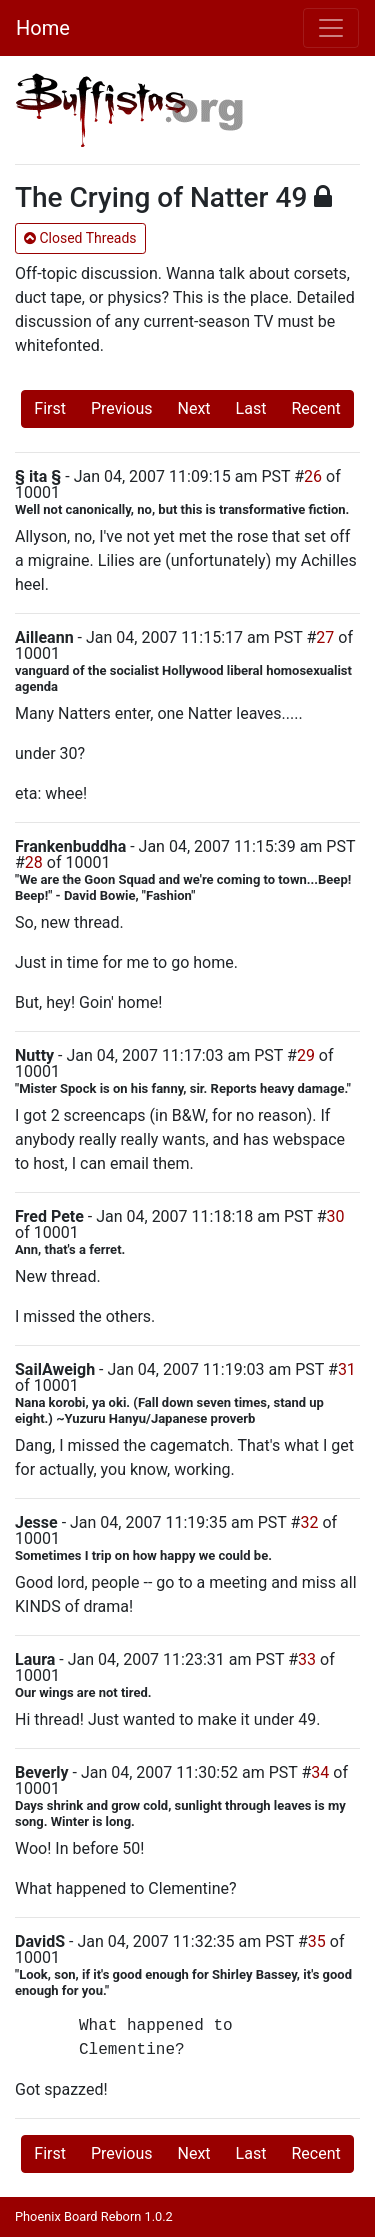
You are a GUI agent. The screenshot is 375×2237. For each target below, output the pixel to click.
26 (313, 476)
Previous (122, 408)
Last (251, 408)
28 (34, 862)
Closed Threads (80, 238)
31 (347, 1369)
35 (317, 1941)
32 (309, 1522)
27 (325, 637)
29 (306, 1055)
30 (336, 1216)
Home (43, 28)
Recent (315, 408)
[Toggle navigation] (331, 28)
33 (307, 1659)
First (50, 408)
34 (320, 1772)
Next (194, 408)
